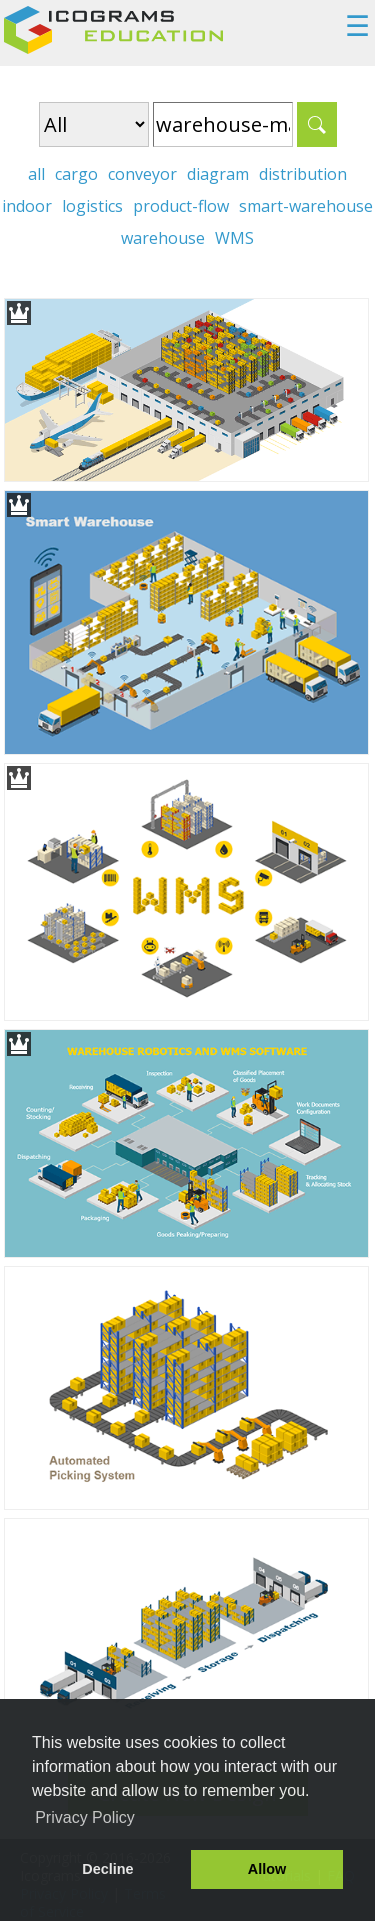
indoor (27, 206)
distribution (303, 174)
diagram (218, 174)
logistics (92, 206)
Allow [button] (267, 1869)
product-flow (181, 206)
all (36, 174)
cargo (76, 174)
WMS (234, 238)
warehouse (163, 238)
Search (317, 124)
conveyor (142, 174)
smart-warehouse (306, 206)
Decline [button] (107, 1869)
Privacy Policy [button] (85, 1817)
